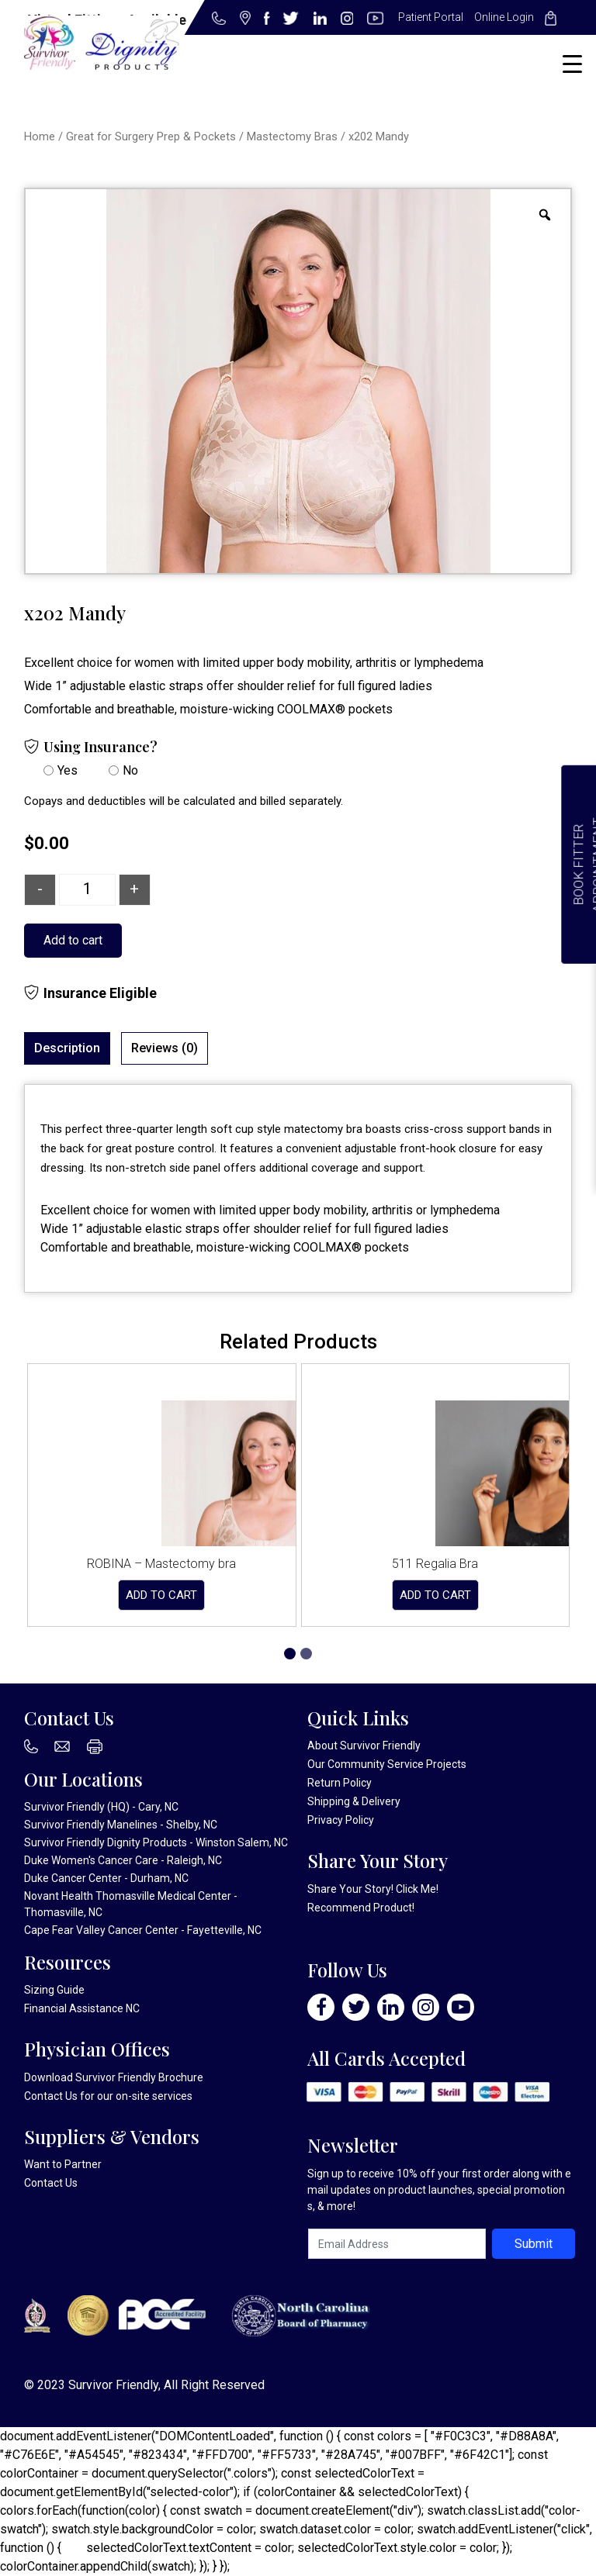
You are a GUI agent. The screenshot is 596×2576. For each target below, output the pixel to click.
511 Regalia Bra (435, 1563)
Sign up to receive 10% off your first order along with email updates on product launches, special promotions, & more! (439, 2189)
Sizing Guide (54, 1990)
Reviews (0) (164, 1048)
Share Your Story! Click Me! (372, 1889)
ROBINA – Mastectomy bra (161, 1563)
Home (39, 136)
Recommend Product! (360, 1907)
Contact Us (51, 2096)
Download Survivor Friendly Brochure (113, 2077)
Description (67, 1048)
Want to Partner (63, 2164)
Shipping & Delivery (353, 1801)
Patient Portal (430, 17)
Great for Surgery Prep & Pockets (151, 136)
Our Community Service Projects (386, 1764)
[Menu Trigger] (572, 64)
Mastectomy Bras (292, 136)
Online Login (504, 17)
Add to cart (72, 940)
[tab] (67, 1048)
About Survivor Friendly (364, 1745)
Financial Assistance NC (82, 2008)
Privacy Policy (340, 1820)
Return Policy (339, 1783)
